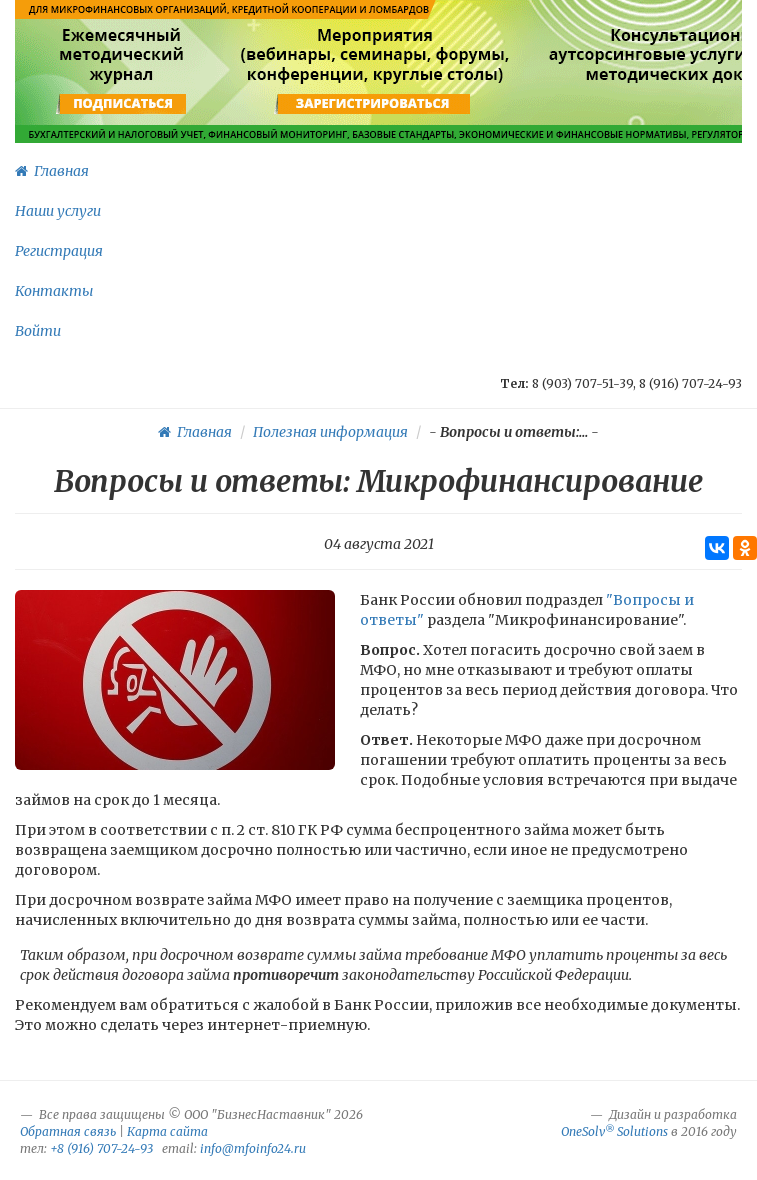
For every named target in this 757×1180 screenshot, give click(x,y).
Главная (52, 171)
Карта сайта (167, 1131)
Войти (38, 331)
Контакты (54, 291)
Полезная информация (330, 432)
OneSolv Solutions (614, 1131)
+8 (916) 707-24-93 (101, 1148)
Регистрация (59, 251)
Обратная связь (68, 1131)
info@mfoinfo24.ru (253, 1148)
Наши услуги (58, 211)
